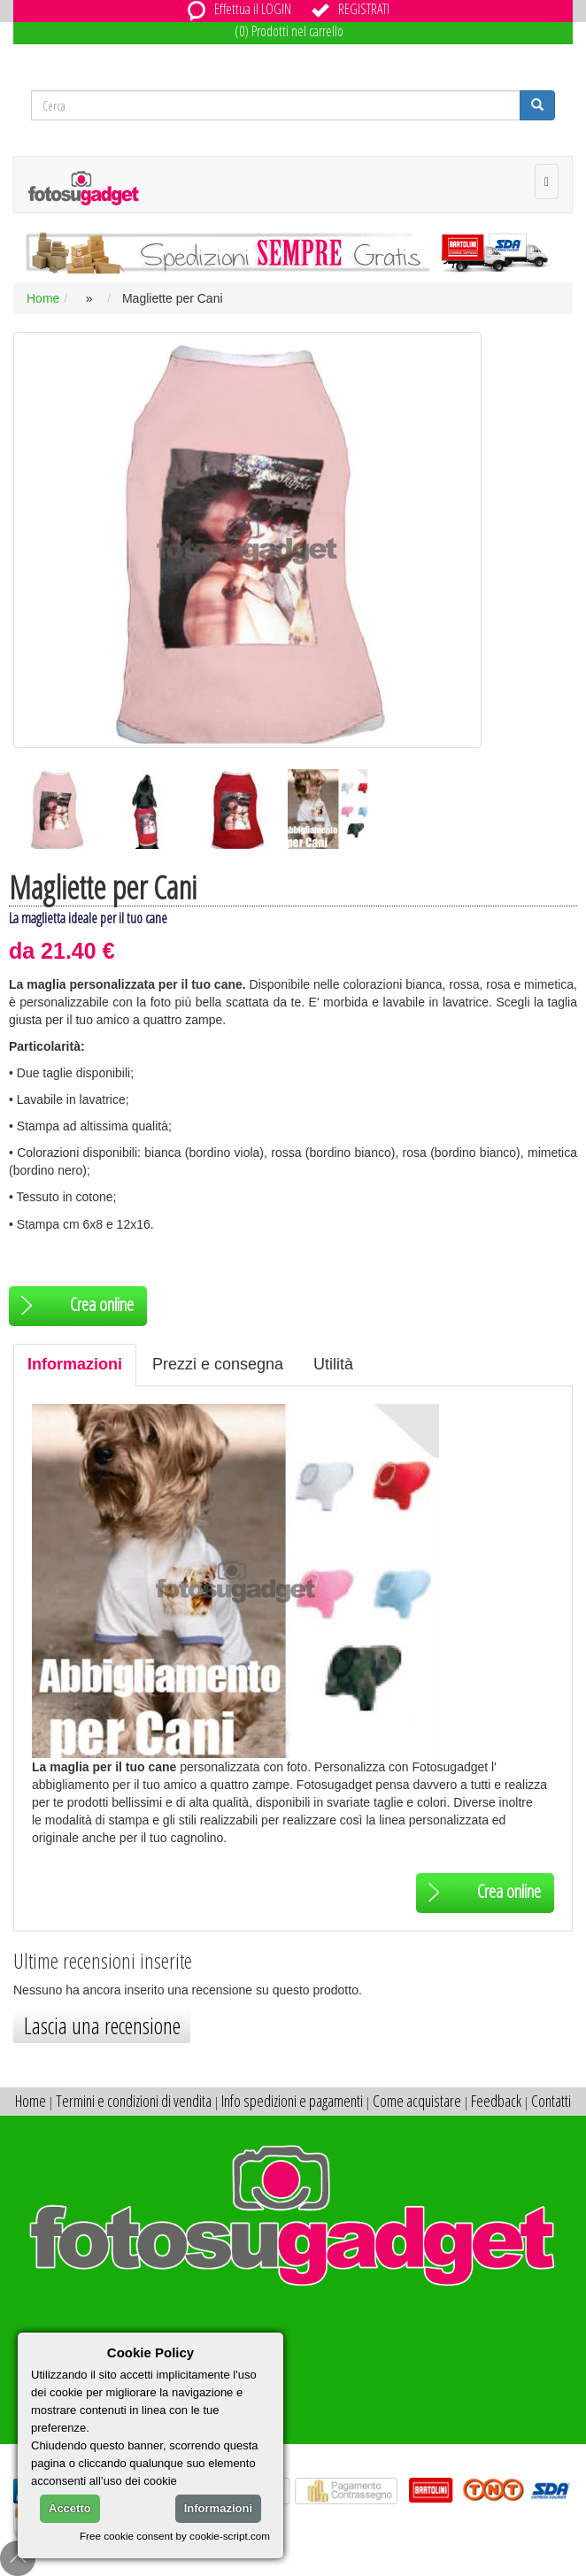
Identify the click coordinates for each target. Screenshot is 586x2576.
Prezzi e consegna (217, 1364)
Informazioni (74, 1364)
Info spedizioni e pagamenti (292, 2100)
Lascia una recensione (102, 2025)
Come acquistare (417, 2100)
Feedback (496, 2100)
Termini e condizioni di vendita (134, 2100)
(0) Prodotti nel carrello (289, 31)
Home (43, 298)
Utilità (333, 1364)
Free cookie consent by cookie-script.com (175, 2535)
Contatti (551, 2100)
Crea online (73, 1305)
